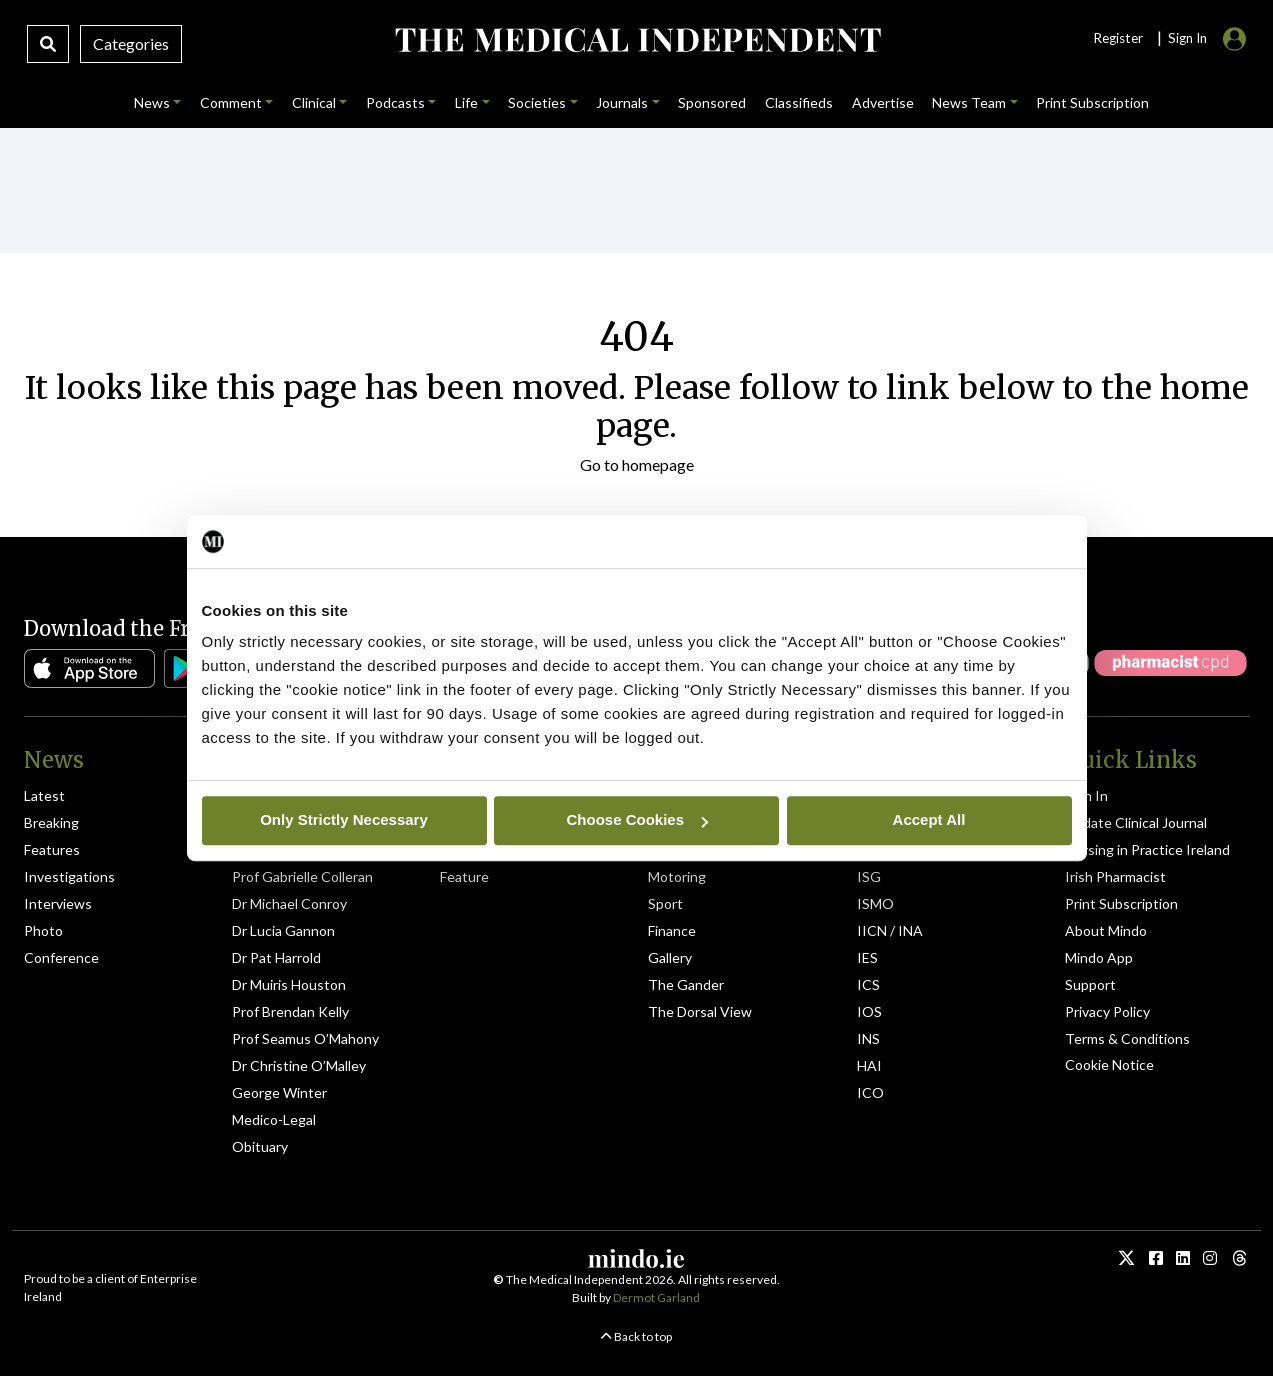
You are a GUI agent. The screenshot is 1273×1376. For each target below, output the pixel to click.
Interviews (58, 903)
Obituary (260, 1146)
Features (52, 849)
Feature (464, 876)
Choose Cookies (637, 819)
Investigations (69, 876)
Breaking (51, 822)
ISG (869, 876)
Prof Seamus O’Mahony (305, 1038)
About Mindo (1106, 930)
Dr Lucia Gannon (283, 930)
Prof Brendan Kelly (290, 1011)
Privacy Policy (1107, 1011)
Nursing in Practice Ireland (1147, 849)
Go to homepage (637, 464)
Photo (43, 930)
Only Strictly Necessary (344, 819)
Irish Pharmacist (1115, 876)
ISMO (875, 903)
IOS (869, 1011)
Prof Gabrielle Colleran (302, 876)
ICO (870, 1092)
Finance (672, 930)
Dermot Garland (656, 1297)
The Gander (686, 984)
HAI (869, 1065)
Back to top (636, 1336)
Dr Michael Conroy (289, 903)
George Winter (279, 1092)
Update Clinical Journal (1136, 822)
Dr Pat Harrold (276, 957)
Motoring (677, 876)
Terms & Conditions (1127, 1038)
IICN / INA (890, 930)
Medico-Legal (274, 1119)
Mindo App (1099, 957)
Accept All (929, 819)
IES (867, 957)
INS (868, 1038)
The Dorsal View (700, 1011)
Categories (131, 43)
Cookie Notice (1109, 1064)
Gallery (670, 957)
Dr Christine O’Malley (299, 1065)
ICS (868, 984)
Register (1118, 38)
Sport (665, 903)
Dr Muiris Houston (289, 984)
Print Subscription (1121, 903)
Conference (61, 957)
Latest (44, 795)
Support (1090, 984)
